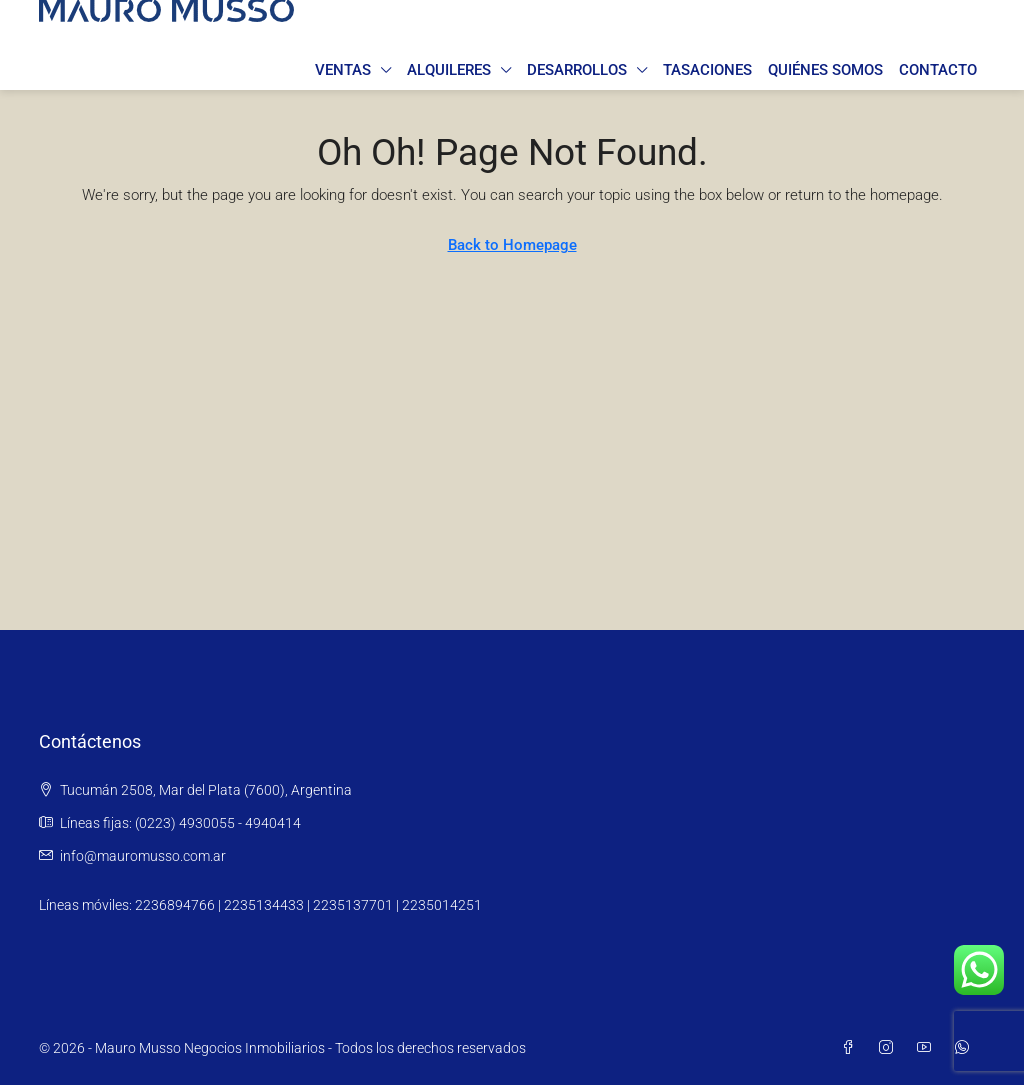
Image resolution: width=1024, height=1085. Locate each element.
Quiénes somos (825, 70)
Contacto (938, 70)
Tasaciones (707, 70)
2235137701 (353, 905)
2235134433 (264, 905)
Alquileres (449, 70)
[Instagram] (890, 1048)
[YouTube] (928, 1048)
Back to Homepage (512, 245)
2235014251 (442, 905)
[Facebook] (852, 1048)
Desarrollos (577, 70)
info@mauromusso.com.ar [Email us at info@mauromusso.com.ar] (143, 856)
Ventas (343, 70)
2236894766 (175, 905)
